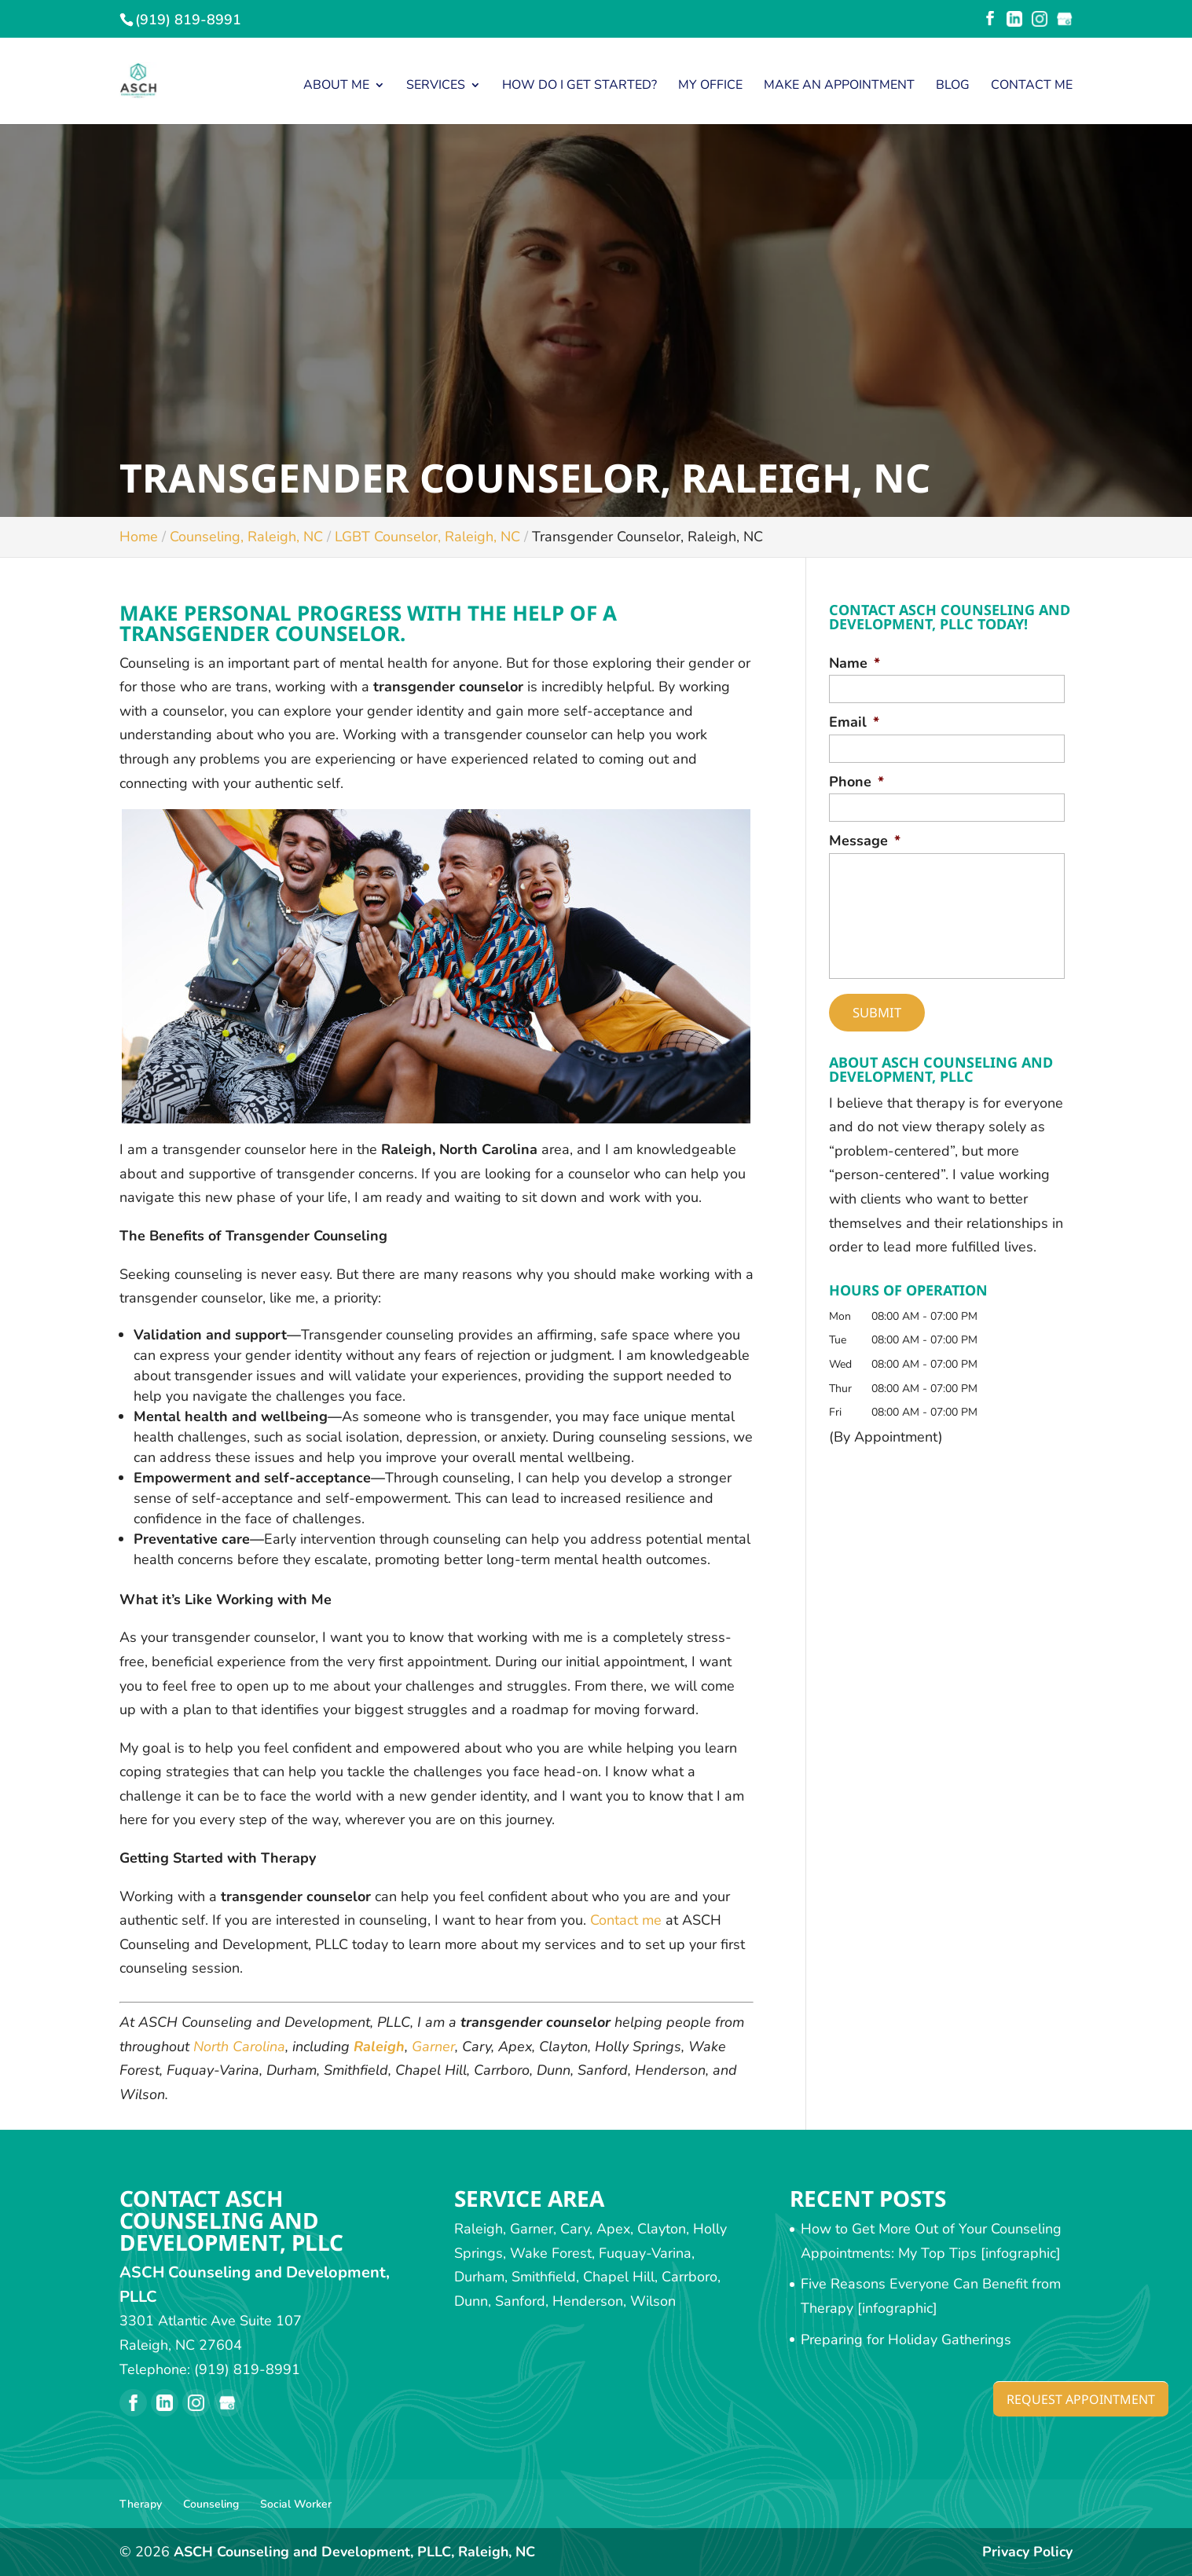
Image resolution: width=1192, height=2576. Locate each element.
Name (854, 663)
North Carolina (239, 2046)
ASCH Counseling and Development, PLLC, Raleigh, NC (356, 2551)
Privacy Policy (1027, 2551)
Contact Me (1032, 86)
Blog (953, 86)
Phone (856, 782)
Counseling (211, 2504)
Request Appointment (1071, 2397)
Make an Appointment (839, 86)
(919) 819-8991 (188, 19)
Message (864, 841)
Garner (433, 2046)
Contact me (626, 1920)
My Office (710, 86)
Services (435, 86)
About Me (336, 86)
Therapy (140, 2504)
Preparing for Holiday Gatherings (906, 2339)
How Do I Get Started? (579, 86)
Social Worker (296, 2504)
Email (854, 722)
